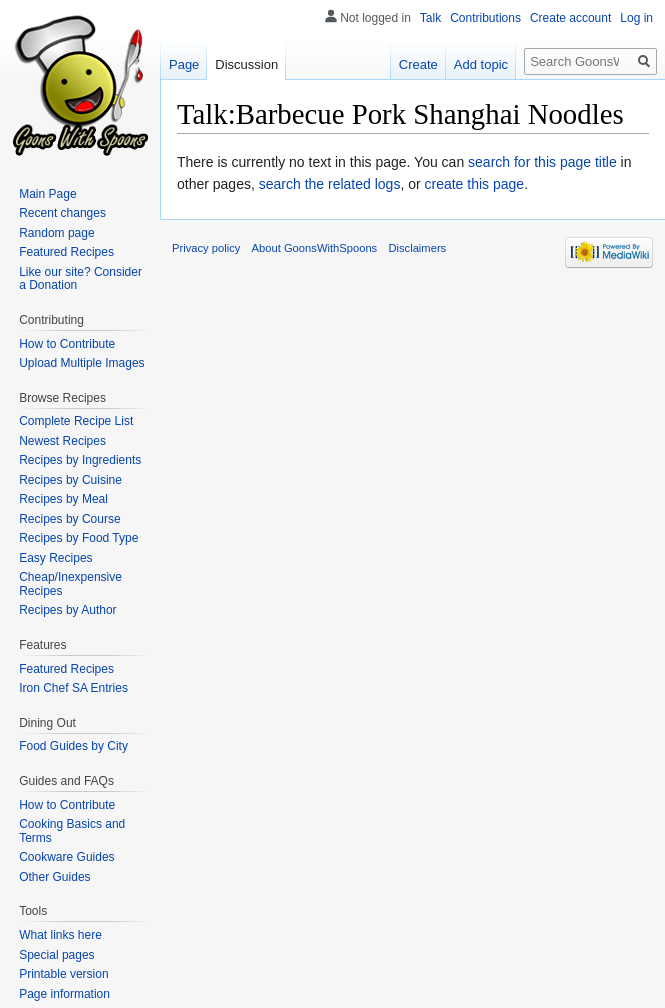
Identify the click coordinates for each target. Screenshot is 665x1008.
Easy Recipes (55, 558)
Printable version (63, 974)
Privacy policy (206, 248)
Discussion (246, 64)
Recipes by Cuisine (70, 480)
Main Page (47, 194)
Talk (430, 18)
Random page (56, 233)
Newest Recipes (62, 441)
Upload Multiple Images (81, 363)
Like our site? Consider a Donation (80, 279)
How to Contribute (67, 344)
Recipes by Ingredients (80, 460)
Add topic (481, 64)
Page (184, 64)
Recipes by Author (67, 610)
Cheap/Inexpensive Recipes (70, 584)
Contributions (485, 18)
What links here (60, 935)
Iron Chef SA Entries (73, 688)
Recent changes (62, 213)
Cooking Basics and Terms (72, 831)
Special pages (56, 955)
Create (418, 64)
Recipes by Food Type (78, 538)
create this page (475, 184)
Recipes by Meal (63, 499)
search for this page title (542, 162)
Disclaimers (417, 248)
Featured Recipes (66, 252)
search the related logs (330, 184)
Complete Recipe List (76, 421)
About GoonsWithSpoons (315, 248)
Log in (636, 18)
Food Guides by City (73, 746)
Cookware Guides (66, 857)
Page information (64, 994)
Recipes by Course (69, 519)
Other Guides (54, 877)
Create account (570, 18)
